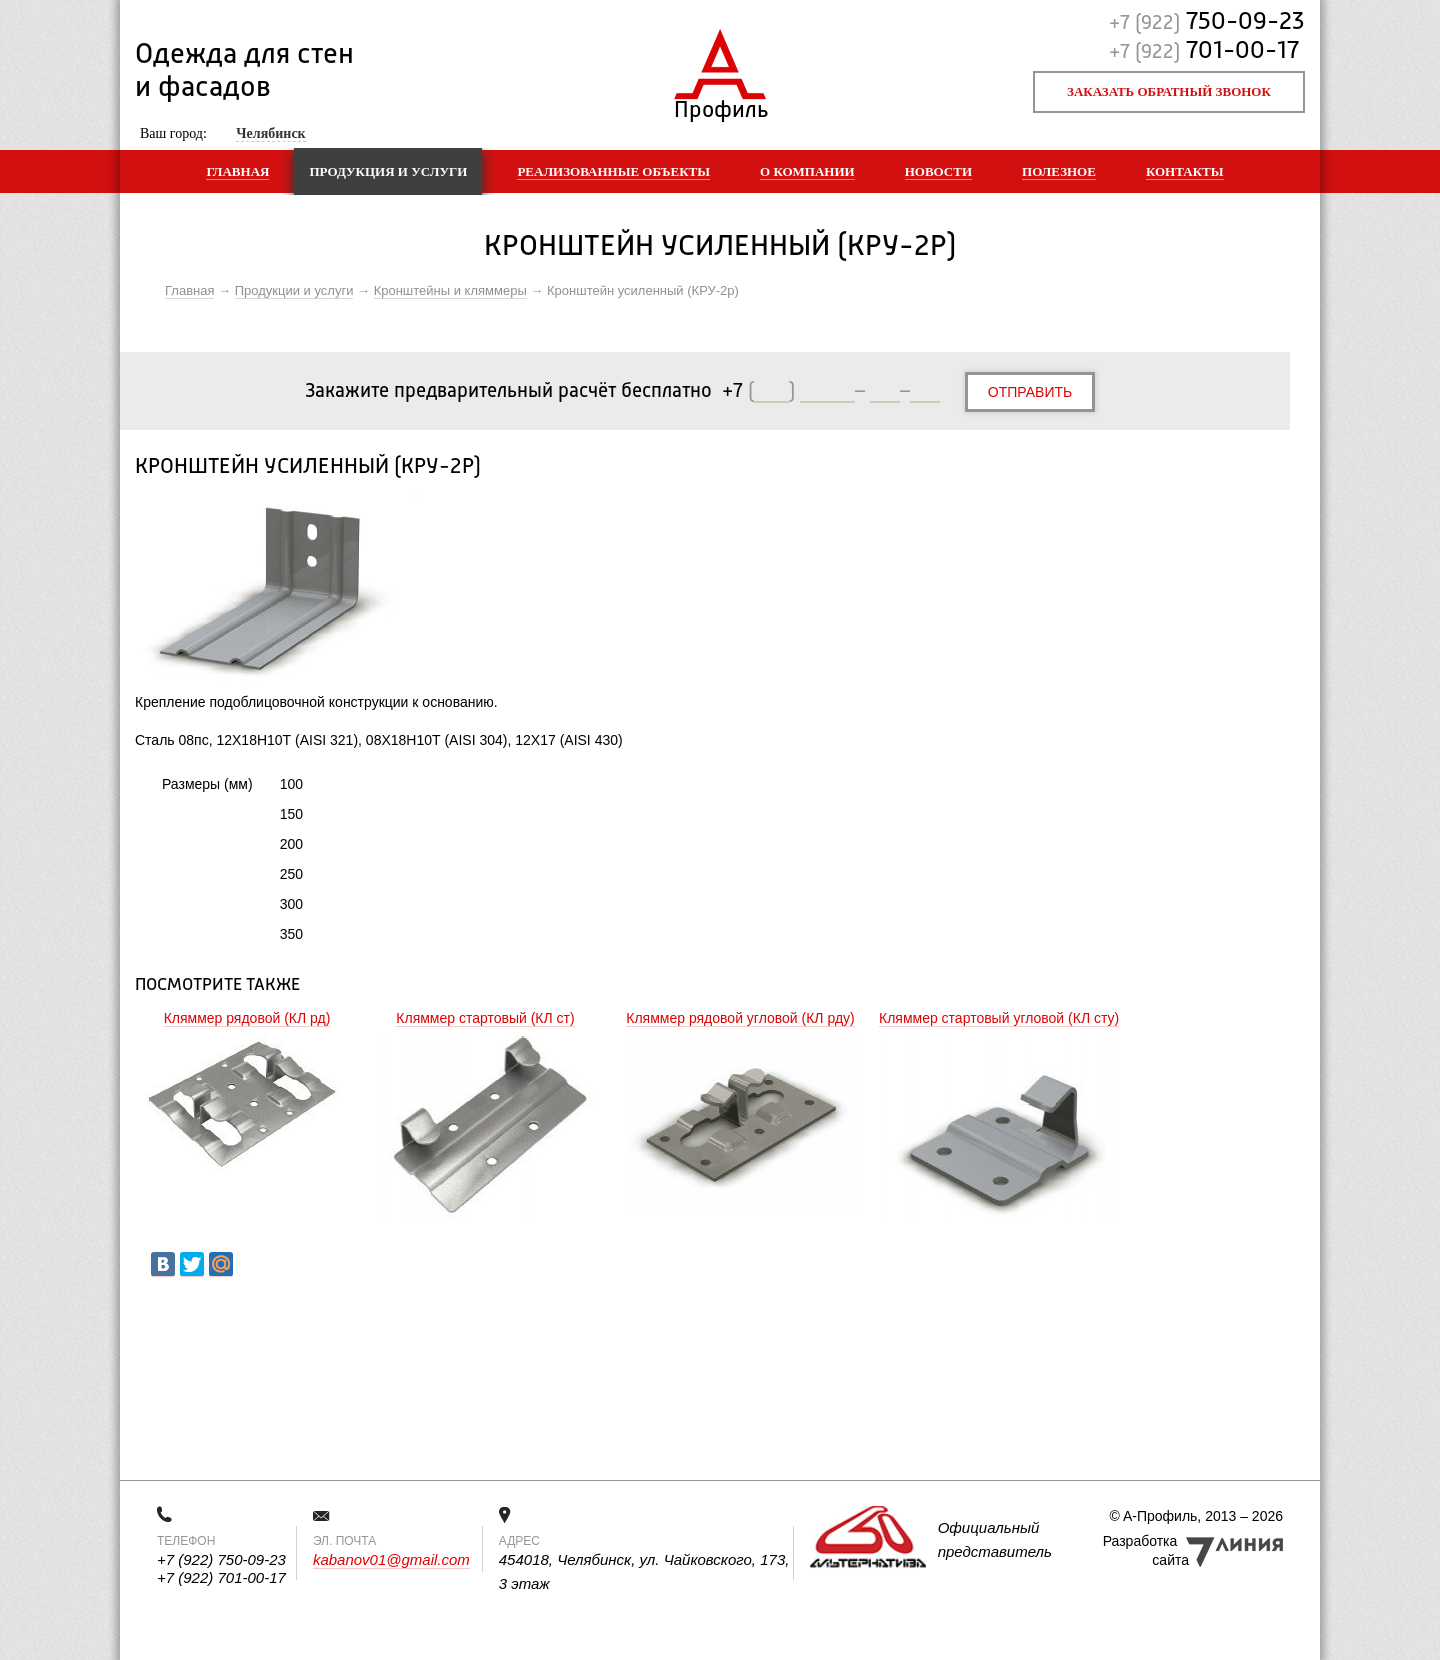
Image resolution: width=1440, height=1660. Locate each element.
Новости (938, 171)
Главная (237, 171)
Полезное (1059, 171)
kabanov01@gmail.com (391, 1559)
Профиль (720, 105)
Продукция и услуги (388, 171)
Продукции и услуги (294, 290)
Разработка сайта (1146, 1550)
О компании (807, 171)
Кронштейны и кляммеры (450, 290)
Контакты (1185, 171)
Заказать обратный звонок (1169, 91)
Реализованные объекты (613, 171)
